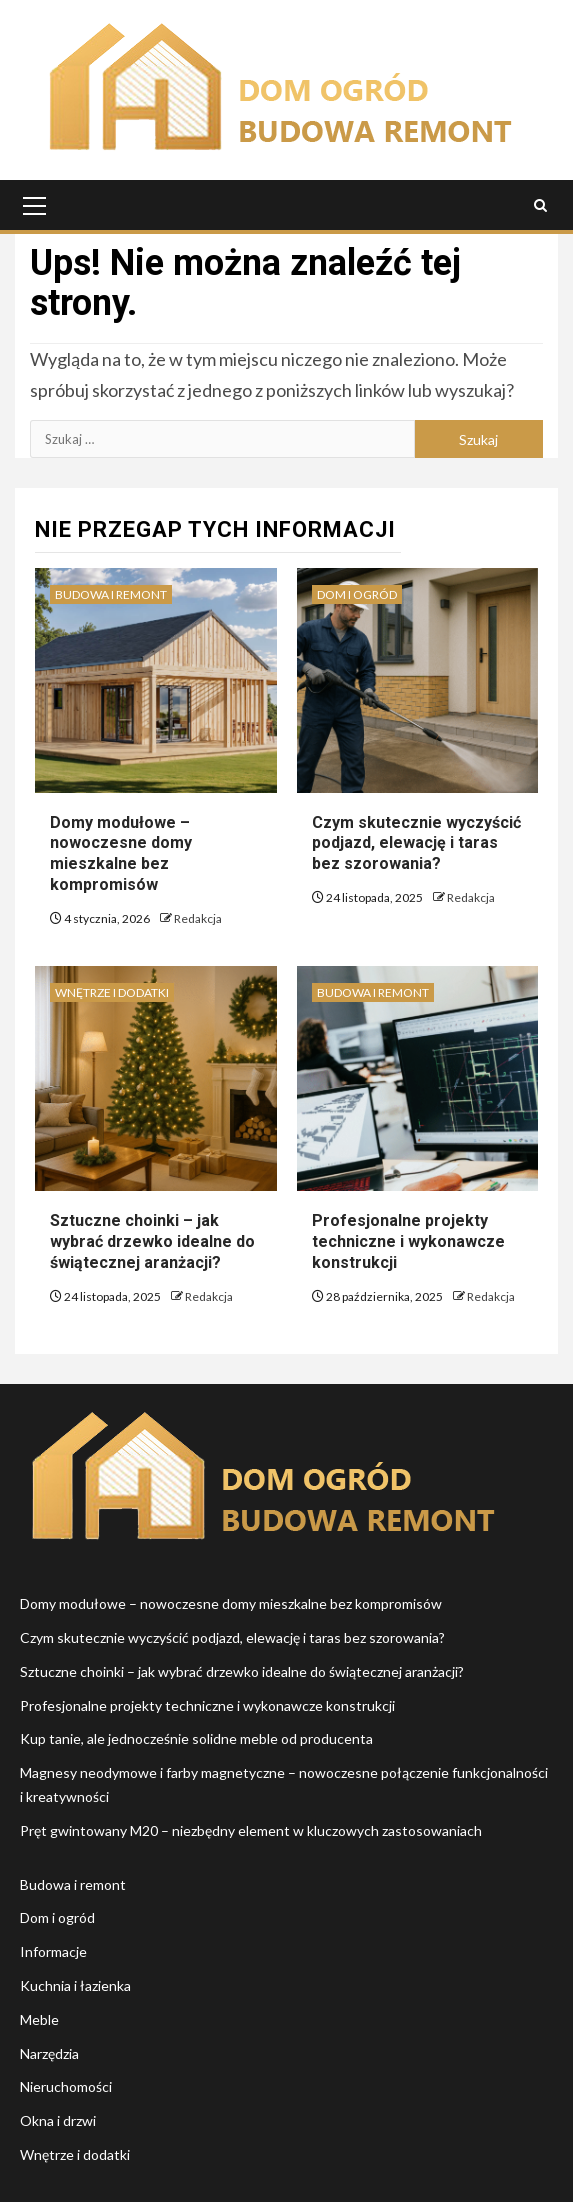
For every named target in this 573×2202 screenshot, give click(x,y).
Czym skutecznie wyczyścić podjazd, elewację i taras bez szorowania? (416, 843)
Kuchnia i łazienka (75, 1985)
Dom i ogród (357, 594)
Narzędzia (49, 2053)
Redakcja (198, 918)
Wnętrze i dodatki (112, 992)
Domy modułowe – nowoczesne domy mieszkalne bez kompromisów (121, 853)
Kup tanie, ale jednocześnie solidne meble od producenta (196, 1738)
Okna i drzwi (58, 2120)
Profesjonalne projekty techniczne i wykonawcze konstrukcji (408, 1241)
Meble (39, 2019)
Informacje (53, 1951)
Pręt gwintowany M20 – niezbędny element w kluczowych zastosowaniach (251, 1830)
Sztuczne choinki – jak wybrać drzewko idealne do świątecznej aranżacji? (152, 1241)
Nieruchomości (66, 2086)
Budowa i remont (111, 594)
